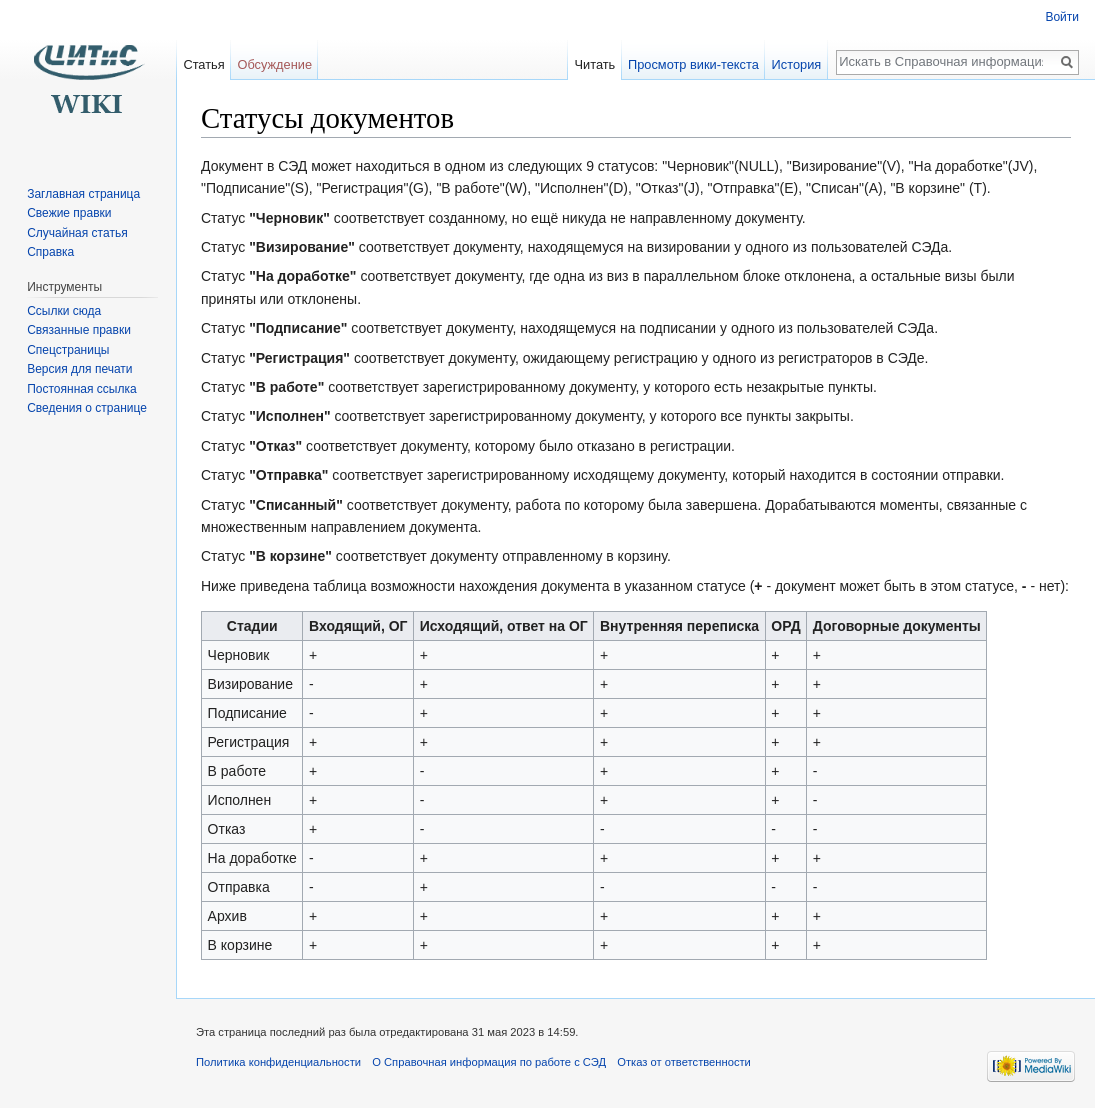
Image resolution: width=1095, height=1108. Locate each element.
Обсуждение (274, 64)
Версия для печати (79, 369)
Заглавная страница (83, 194)
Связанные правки (79, 330)
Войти (1062, 17)
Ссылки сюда (64, 311)
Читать (594, 64)
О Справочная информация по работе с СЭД (489, 1062)
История (797, 64)
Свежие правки (69, 213)
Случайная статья (77, 233)
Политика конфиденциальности (278, 1062)
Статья (203, 64)
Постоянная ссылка (81, 389)
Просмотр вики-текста (693, 64)
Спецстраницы (68, 350)
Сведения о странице (87, 408)
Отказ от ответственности (684, 1062)
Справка (50, 252)
